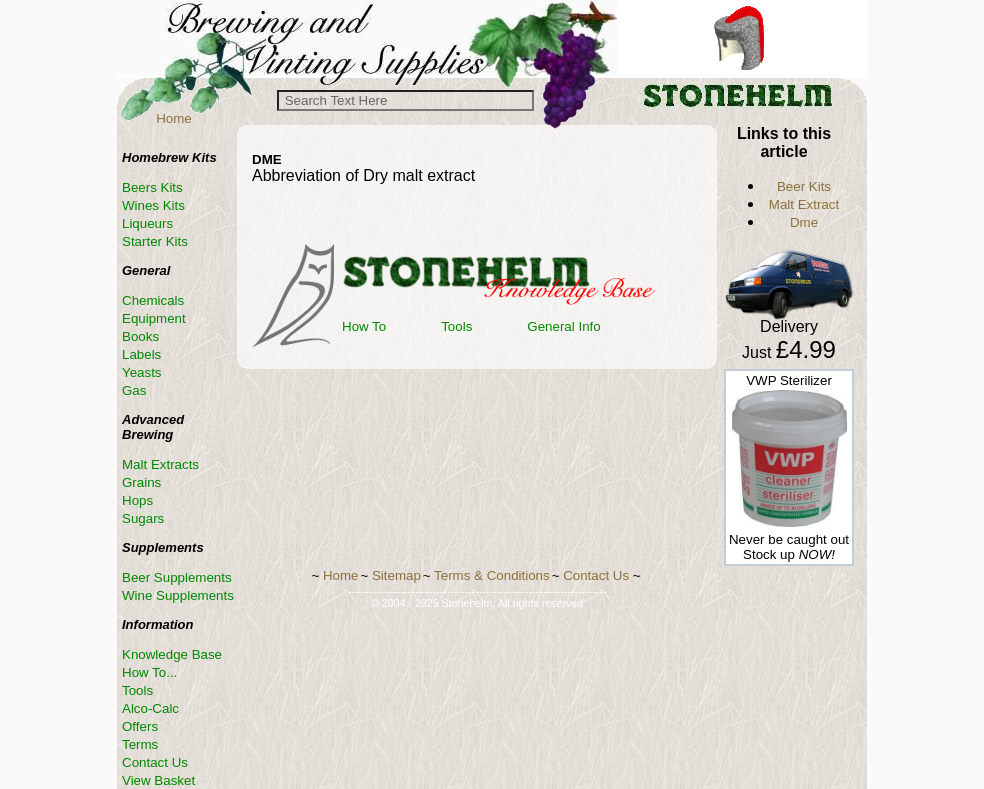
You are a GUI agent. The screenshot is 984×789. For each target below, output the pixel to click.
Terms (140, 744)
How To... (149, 672)
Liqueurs (147, 223)
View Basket (158, 780)
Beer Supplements (177, 577)
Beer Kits (804, 186)
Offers (140, 726)
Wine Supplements (178, 595)
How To (364, 326)
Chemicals (153, 300)
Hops (137, 500)
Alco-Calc (150, 708)
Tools (456, 326)
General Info (563, 326)
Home (174, 118)
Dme (804, 222)
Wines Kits (153, 205)
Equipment (154, 318)
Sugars (143, 518)
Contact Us (155, 762)
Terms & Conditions (492, 575)
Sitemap (396, 575)
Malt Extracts (160, 464)
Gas (134, 390)
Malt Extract (804, 204)
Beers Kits (152, 187)
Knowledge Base (172, 654)
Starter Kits (155, 241)
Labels (141, 354)
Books (140, 336)
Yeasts (142, 372)
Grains (141, 482)
